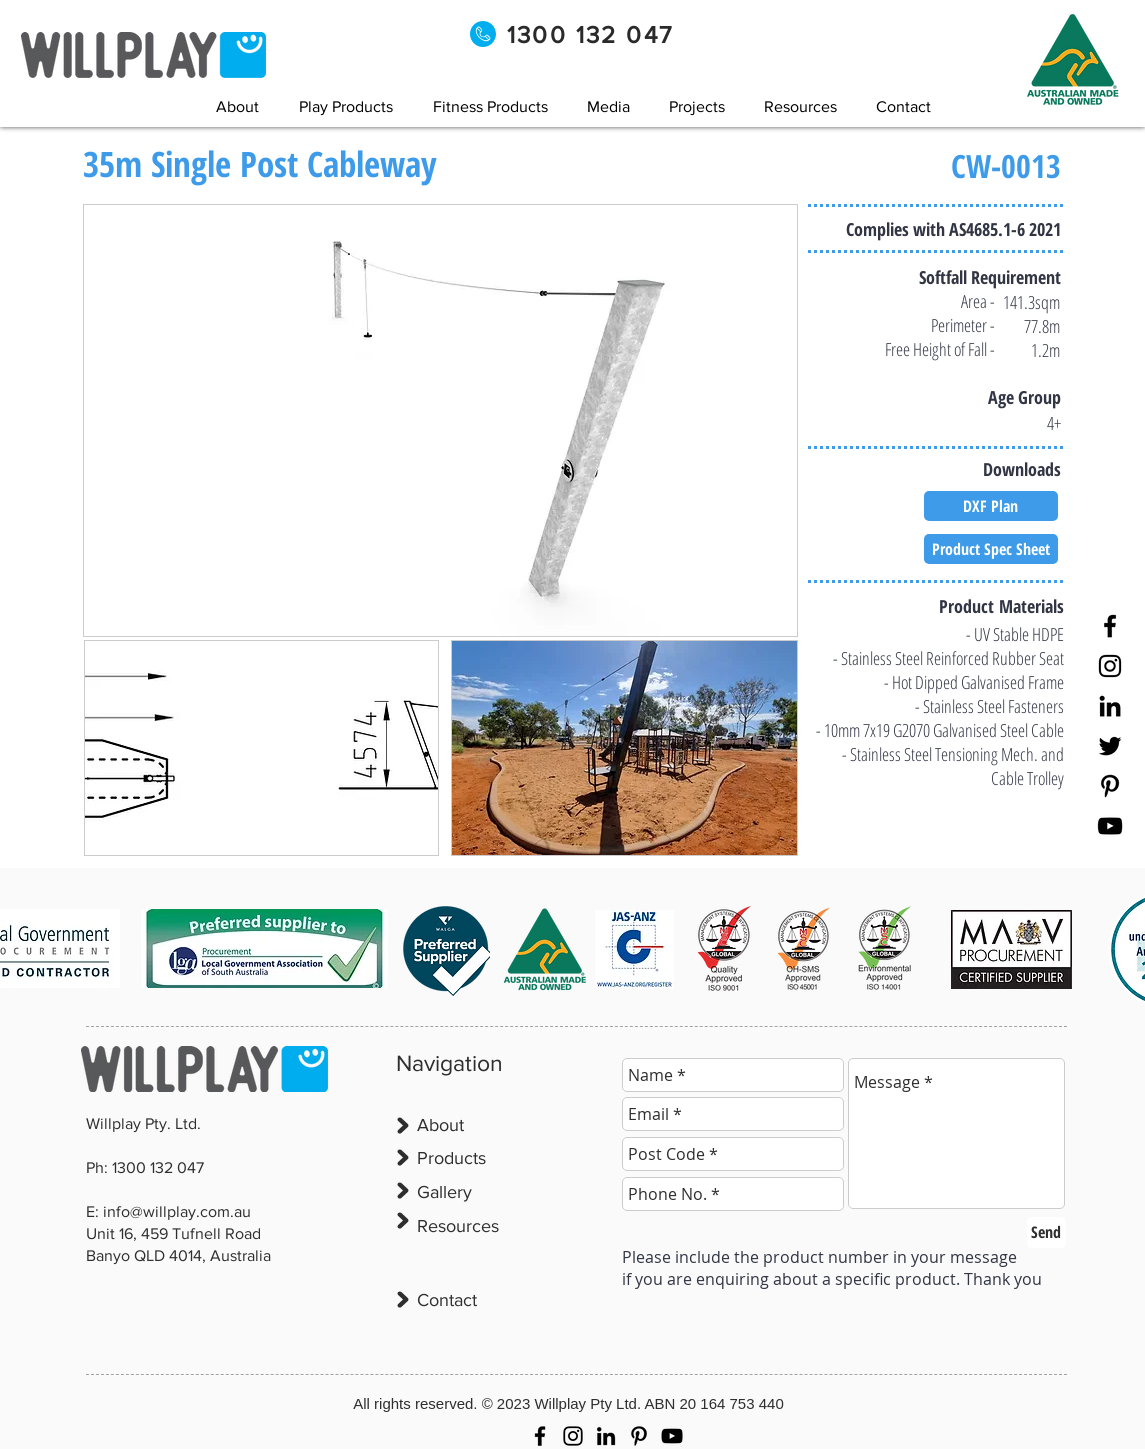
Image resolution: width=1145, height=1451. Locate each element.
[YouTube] (1110, 826)
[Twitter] (1110, 746)
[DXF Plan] (991, 506)
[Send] (1046, 1232)
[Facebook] (1110, 626)
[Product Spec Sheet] (991, 549)
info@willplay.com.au (177, 1211)
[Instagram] (1110, 666)
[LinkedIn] (1110, 706)
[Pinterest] (1110, 786)
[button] (609, 106)
